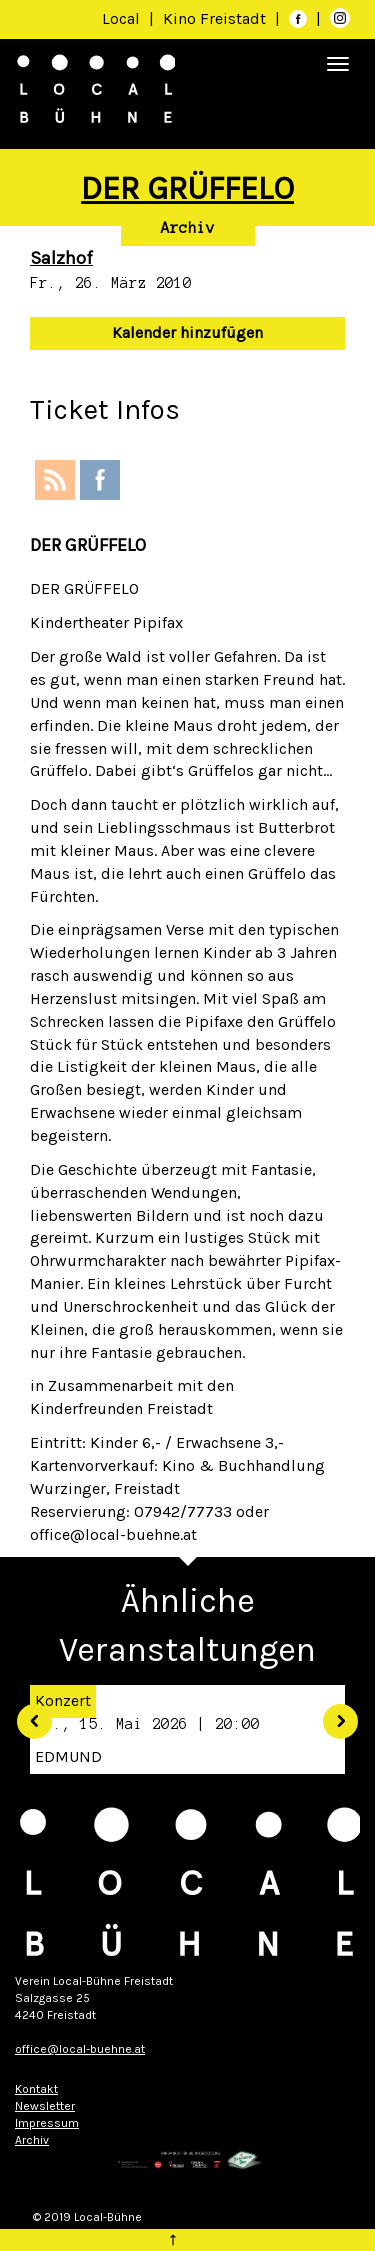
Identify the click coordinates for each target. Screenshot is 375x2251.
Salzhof (61, 258)
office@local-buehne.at (80, 2049)
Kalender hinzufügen (187, 332)
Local (121, 18)
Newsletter (45, 2106)
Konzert (63, 1700)
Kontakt (36, 2089)
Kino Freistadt (216, 18)
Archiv (188, 228)
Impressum (47, 2123)
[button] (27, 1713)
